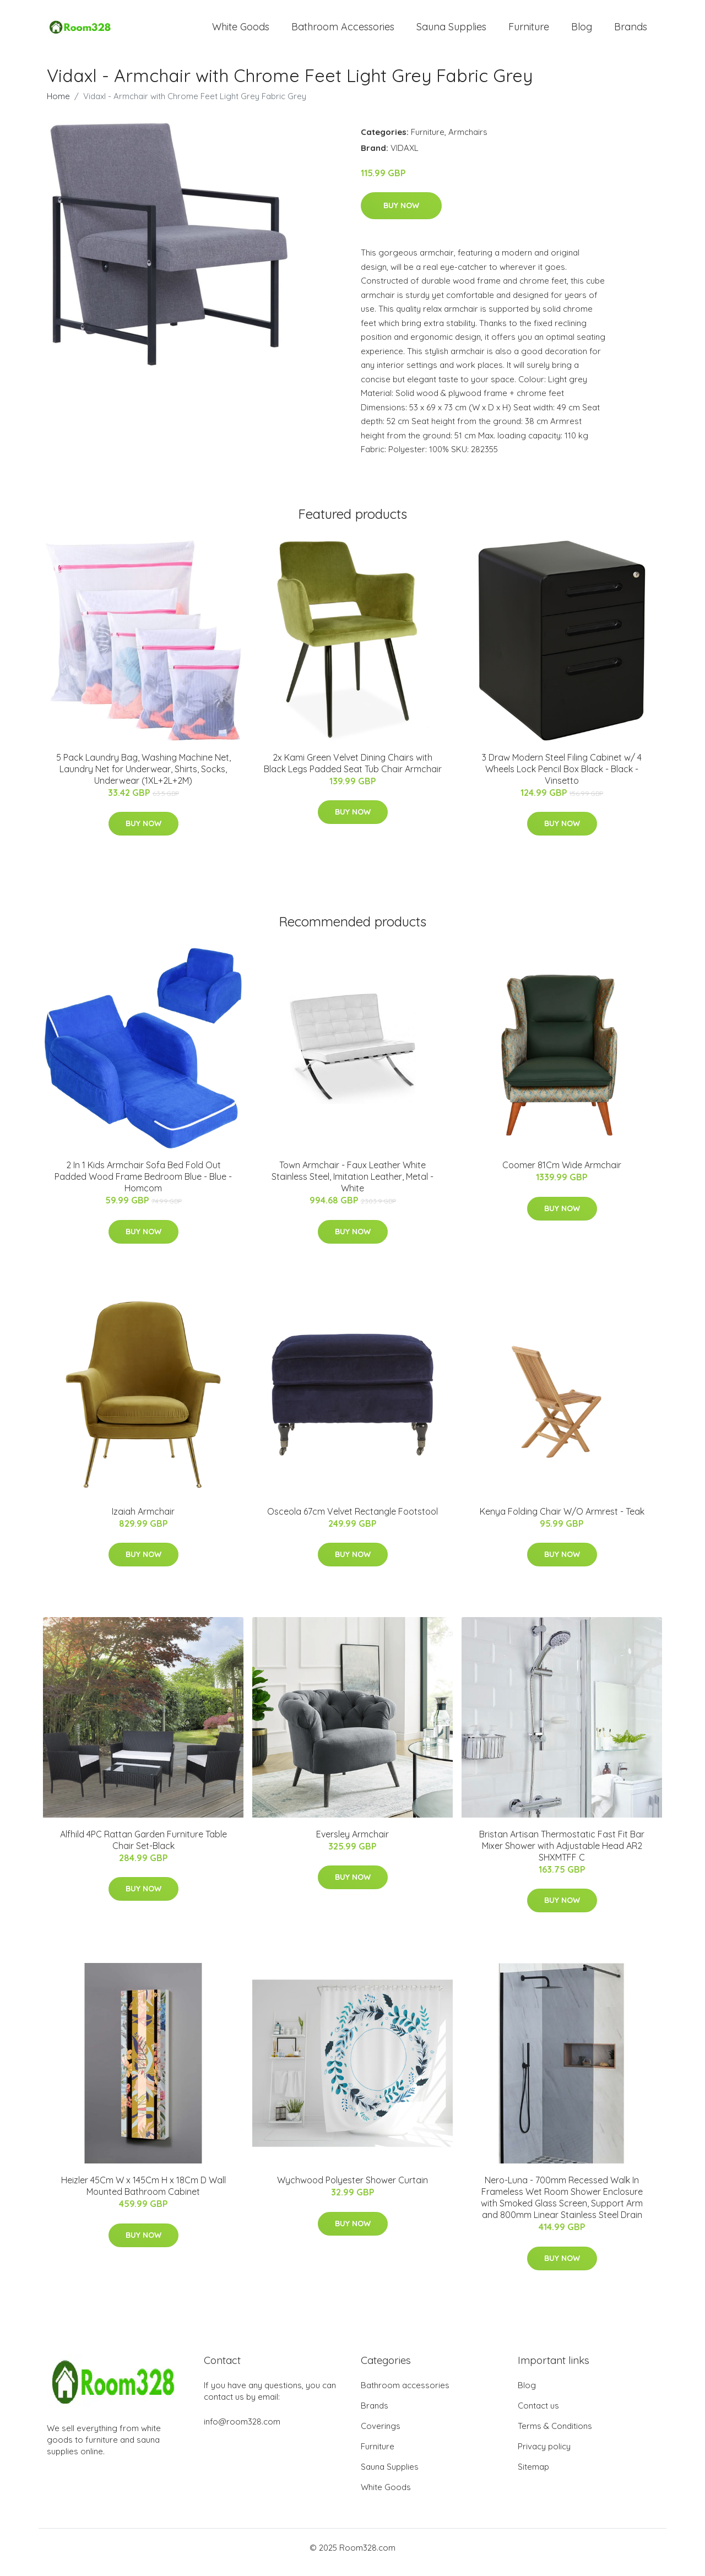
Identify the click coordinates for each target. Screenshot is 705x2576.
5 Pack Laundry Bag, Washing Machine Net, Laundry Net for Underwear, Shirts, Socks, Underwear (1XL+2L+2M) (143, 778)
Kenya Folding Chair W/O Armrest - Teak (562, 1520)
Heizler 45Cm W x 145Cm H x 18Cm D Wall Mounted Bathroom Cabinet (143, 2195)
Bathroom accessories (405, 2394)
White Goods (240, 31)
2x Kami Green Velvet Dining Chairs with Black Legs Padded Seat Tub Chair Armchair (353, 772)
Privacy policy (544, 2455)
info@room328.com (242, 2431)
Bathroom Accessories (342, 31)
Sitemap (533, 2476)
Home (58, 105)
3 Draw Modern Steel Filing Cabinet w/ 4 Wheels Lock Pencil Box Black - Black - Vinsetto (562, 778)
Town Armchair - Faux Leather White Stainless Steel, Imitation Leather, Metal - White (352, 1186)
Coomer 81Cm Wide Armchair (561, 1174)
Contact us (538, 2415)
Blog (581, 31)
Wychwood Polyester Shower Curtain (352, 2189)
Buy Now (401, 215)
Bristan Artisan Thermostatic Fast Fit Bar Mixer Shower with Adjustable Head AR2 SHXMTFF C (561, 1855)
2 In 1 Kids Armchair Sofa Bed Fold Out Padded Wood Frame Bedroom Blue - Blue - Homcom (143, 1186)
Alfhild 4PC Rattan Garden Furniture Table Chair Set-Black (143, 1849)
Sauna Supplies (451, 31)
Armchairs (467, 141)
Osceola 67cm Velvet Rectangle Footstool (352, 1520)
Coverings (380, 2435)
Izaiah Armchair (143, 1520)
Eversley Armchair (352, 1843)
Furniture (528, 31)
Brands (630, 31)
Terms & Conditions (555, 2435)
